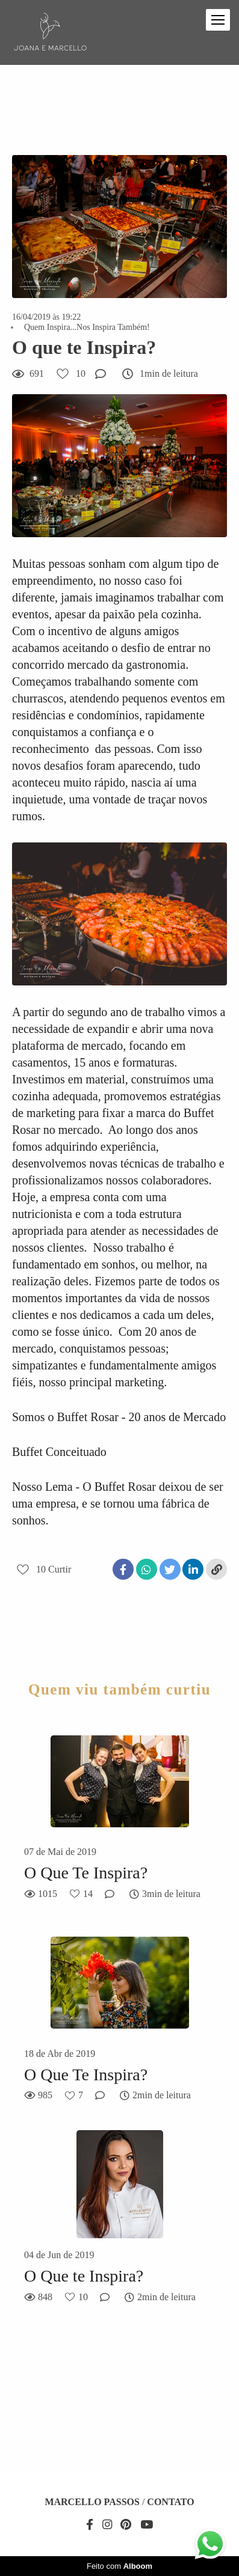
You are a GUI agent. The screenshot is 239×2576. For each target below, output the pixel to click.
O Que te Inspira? (83, 2276)
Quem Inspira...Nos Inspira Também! (87, 327)
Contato (170, 2502)
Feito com (119, 2566)
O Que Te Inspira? (85, 1872)
